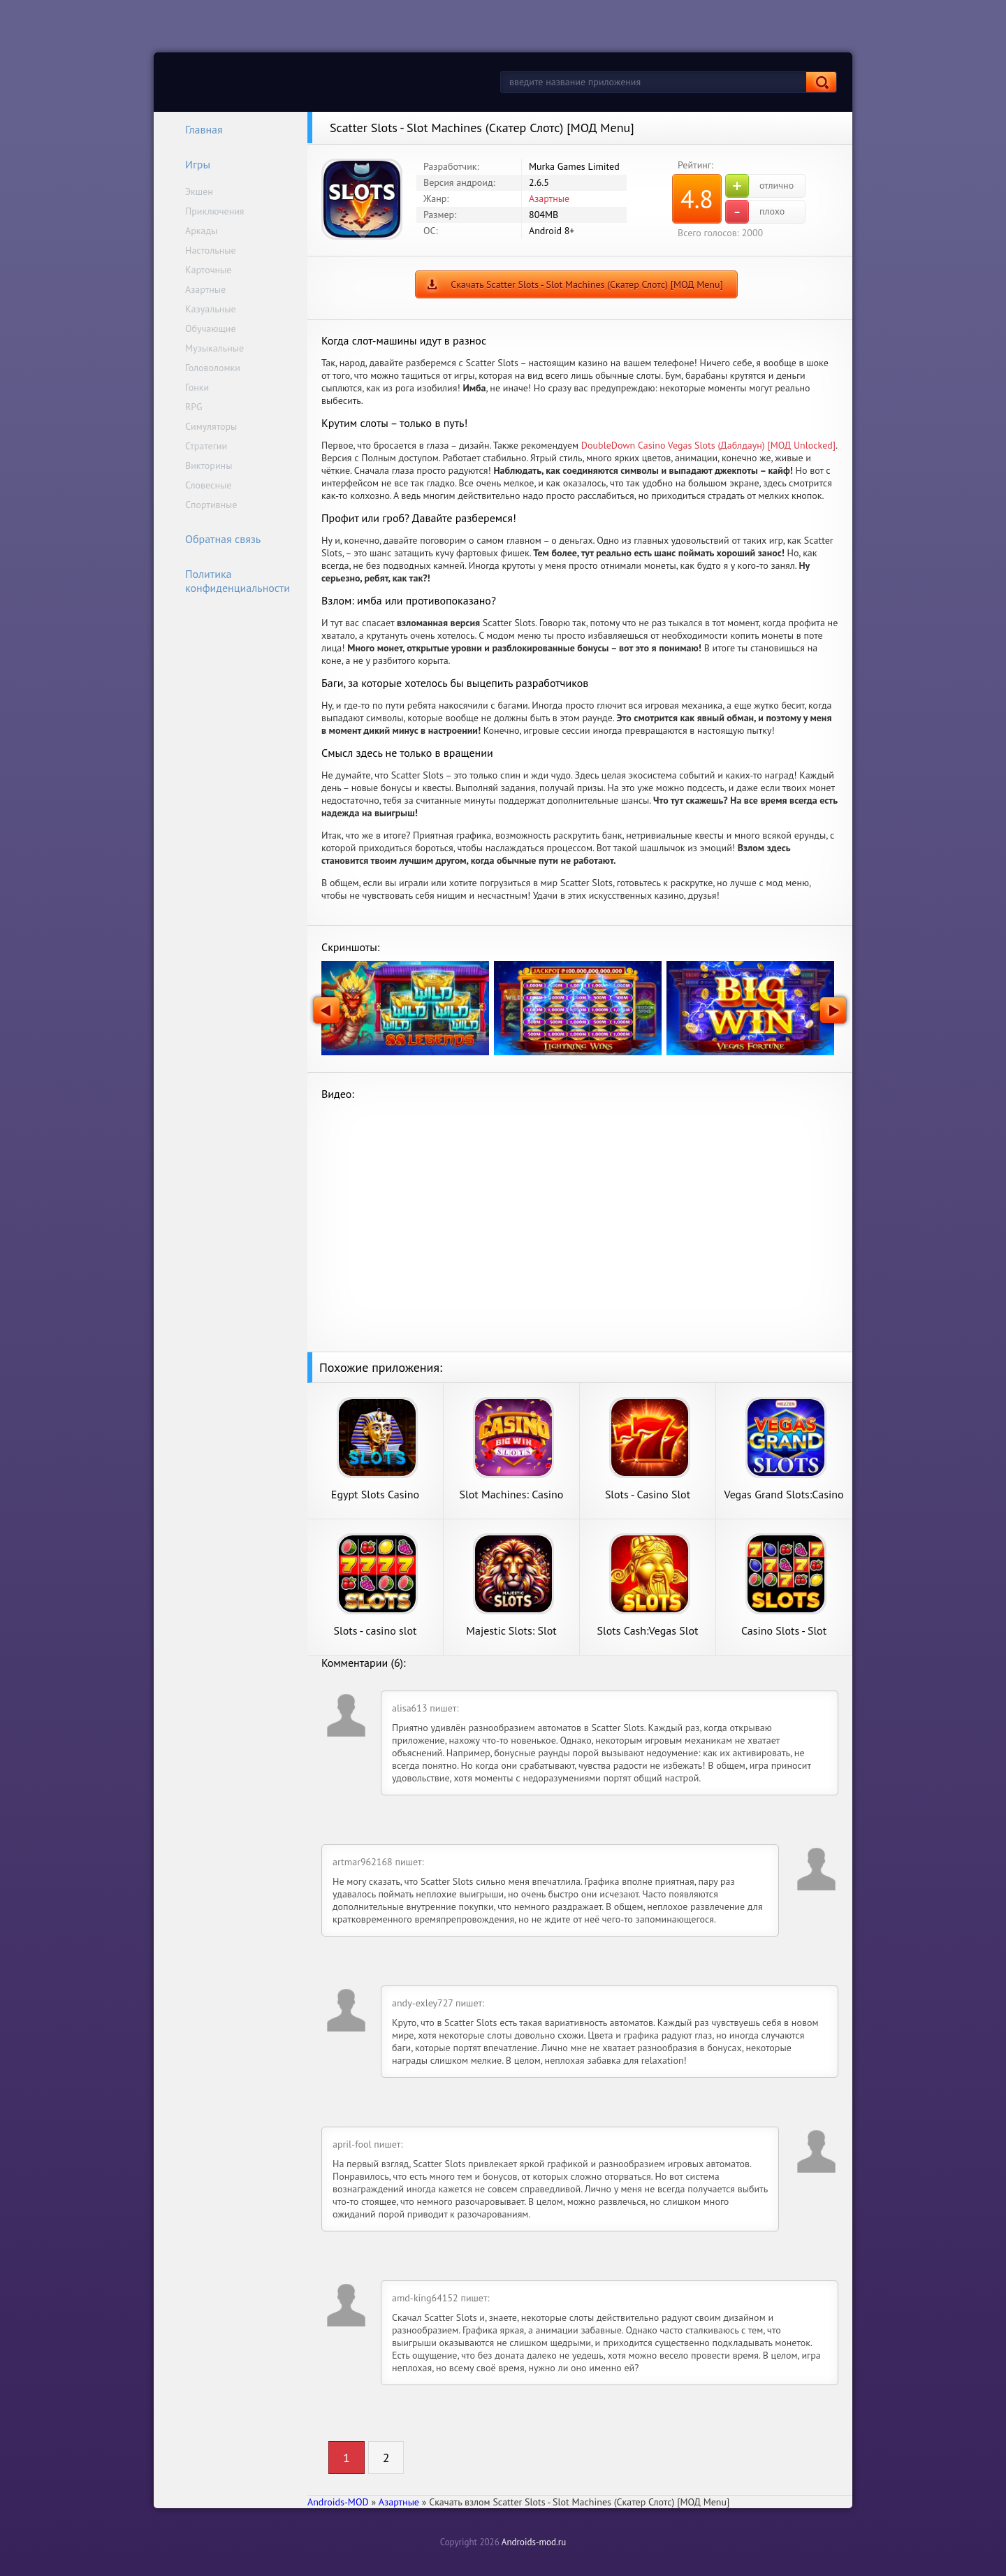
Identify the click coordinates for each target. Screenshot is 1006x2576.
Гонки (197, 387)
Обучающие (210, 328)
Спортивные (211, 504)
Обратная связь (214, 539)
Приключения (215, 211)
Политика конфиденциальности (228, 581)
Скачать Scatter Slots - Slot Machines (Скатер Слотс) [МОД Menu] (587, 284)
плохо (755, 212)
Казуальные (210, 309)
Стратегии (206, 446)
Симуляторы (211, 426)
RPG (194, 406)
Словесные (208, 485)
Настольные (210, 250)
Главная (195, 129)
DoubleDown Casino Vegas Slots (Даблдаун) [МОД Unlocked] (708, 445)
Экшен (199, 191)
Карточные (208, 269)
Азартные (205, 289)
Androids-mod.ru (534, 2542)
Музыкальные (214, 348)
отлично (759, 186)
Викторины (208, 465)
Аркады (201, 230)
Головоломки (212, 367)
